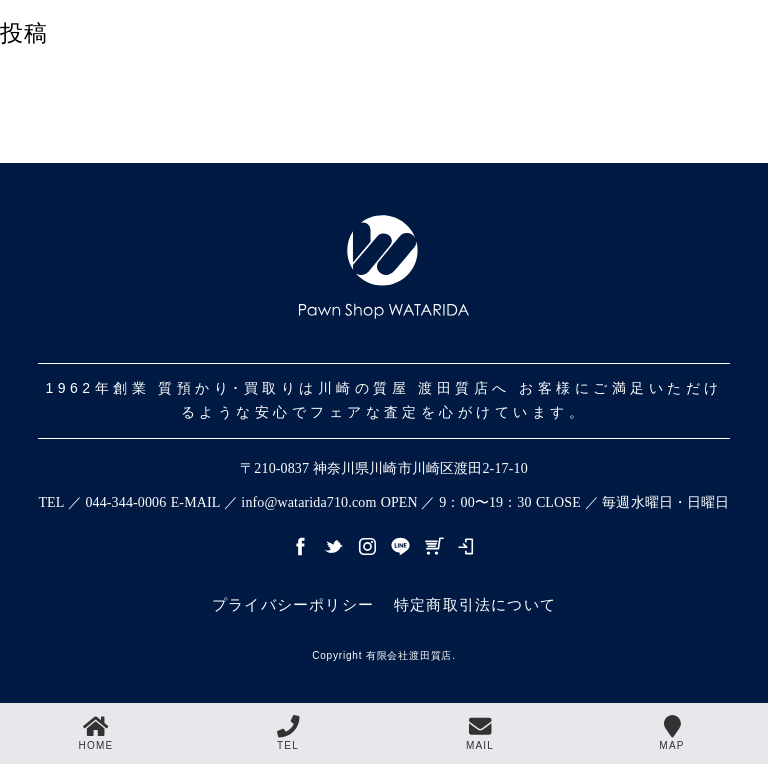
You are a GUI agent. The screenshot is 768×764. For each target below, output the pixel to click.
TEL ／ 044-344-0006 (102, 502)
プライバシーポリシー (293, 604)
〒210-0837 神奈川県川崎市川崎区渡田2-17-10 (384, 468)
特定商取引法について (475, 604)
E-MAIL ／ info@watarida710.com (274, 502)
